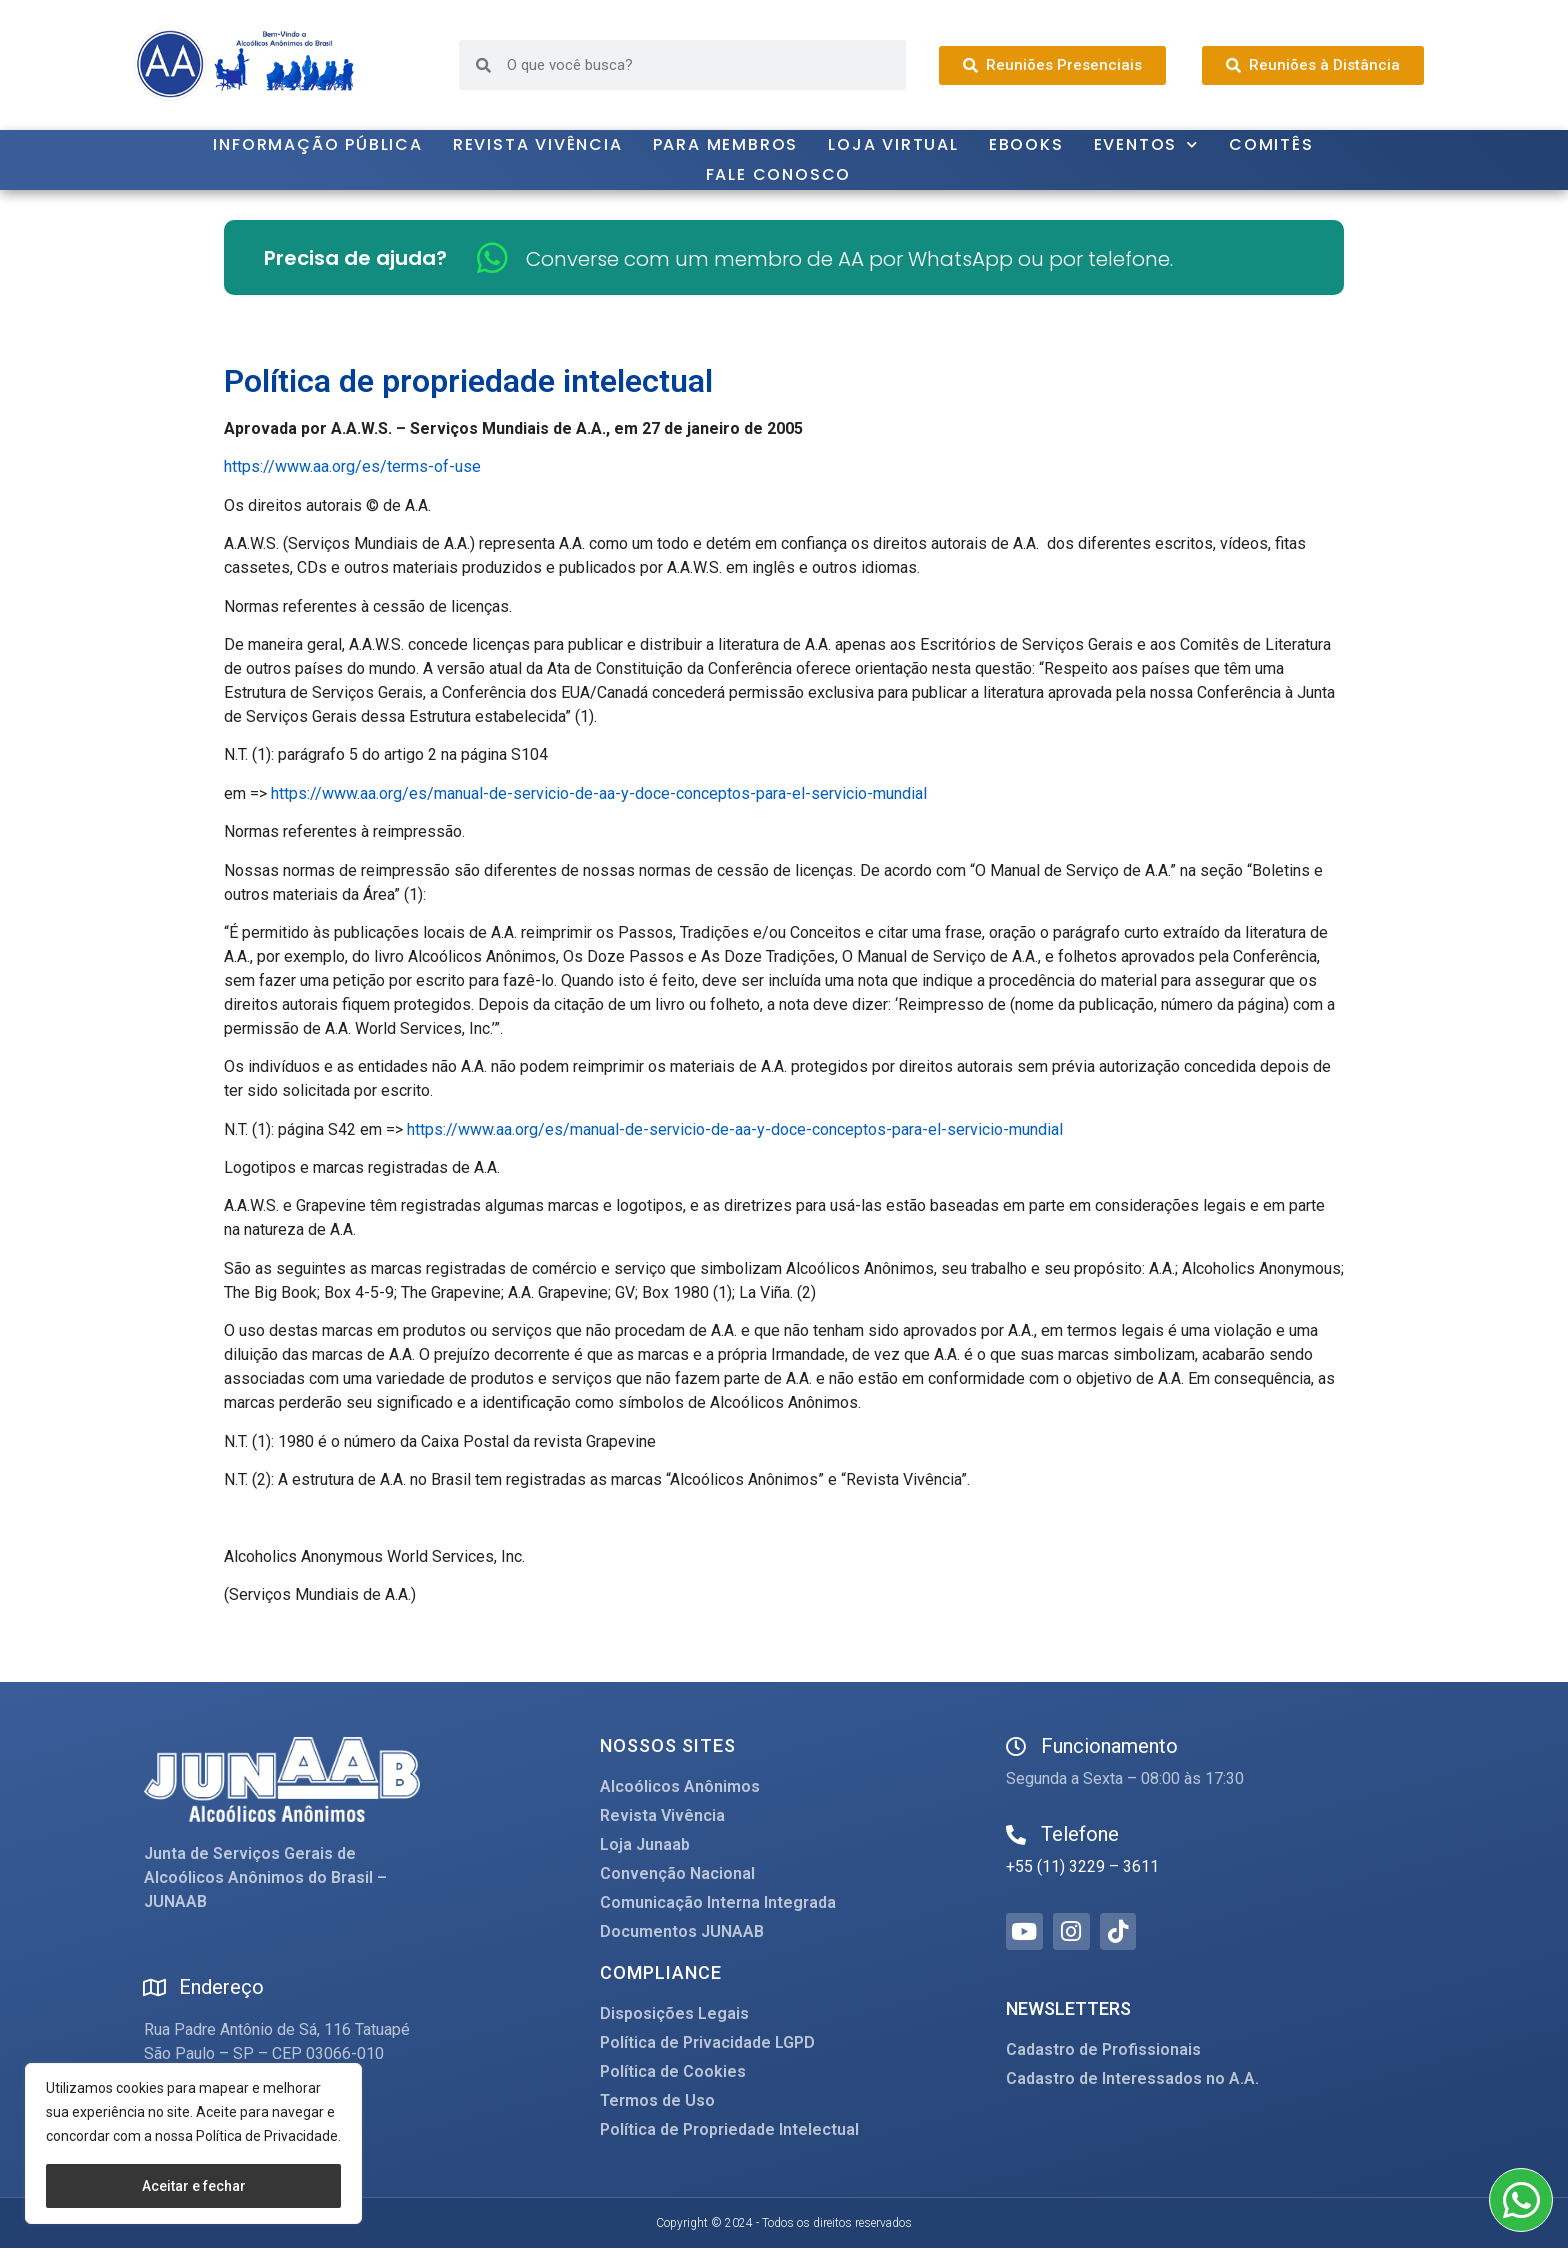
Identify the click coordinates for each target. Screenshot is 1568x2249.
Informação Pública (317, 144)
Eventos (1146, 145)
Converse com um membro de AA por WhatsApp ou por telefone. (849, 259)
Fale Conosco (779, 174)
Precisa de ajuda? (355, 258)
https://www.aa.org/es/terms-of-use (352, 466)
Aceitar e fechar (194, 2186)
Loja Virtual (893, 144)
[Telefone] (1016, 1835)
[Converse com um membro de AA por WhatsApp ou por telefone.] (492, 257)
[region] (193, 2143)
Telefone (1080, 1834)
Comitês (1271, 144)
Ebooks (1026, 144)
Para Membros (726, 144)
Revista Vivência (538, 144)
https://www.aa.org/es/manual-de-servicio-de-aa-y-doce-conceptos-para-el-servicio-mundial (599, 793)
